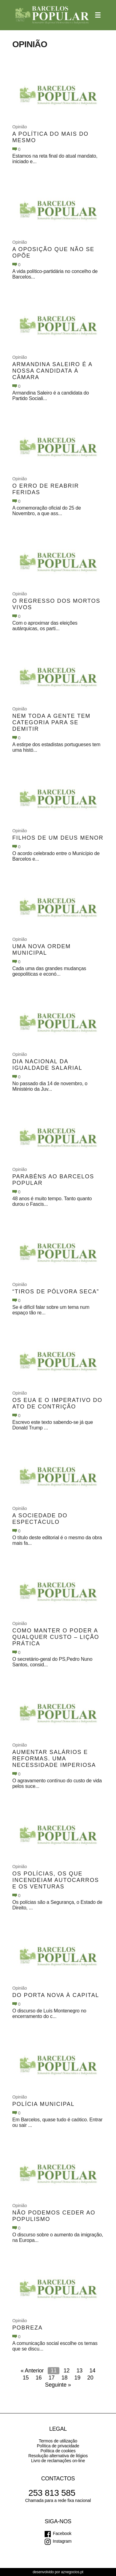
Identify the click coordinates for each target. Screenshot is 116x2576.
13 (79, 2370)
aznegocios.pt (72, 2572)
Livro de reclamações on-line (58, 2460)
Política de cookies (57, 2450)
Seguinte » (58, 2385)
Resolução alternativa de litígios (58, 2455)
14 (92, 2370)
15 (26, 2378)
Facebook (62, 2533)
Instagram (62, 2541)
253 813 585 (51, 2493)
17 (52, 2378)
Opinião (19, 126)
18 (65, 2378)
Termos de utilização (58, 2440)
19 (77, 2378)
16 (39, 2378)
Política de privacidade (58, 2445)
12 (66, 2370)
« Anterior (32, 2370)
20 (90, 2378)
